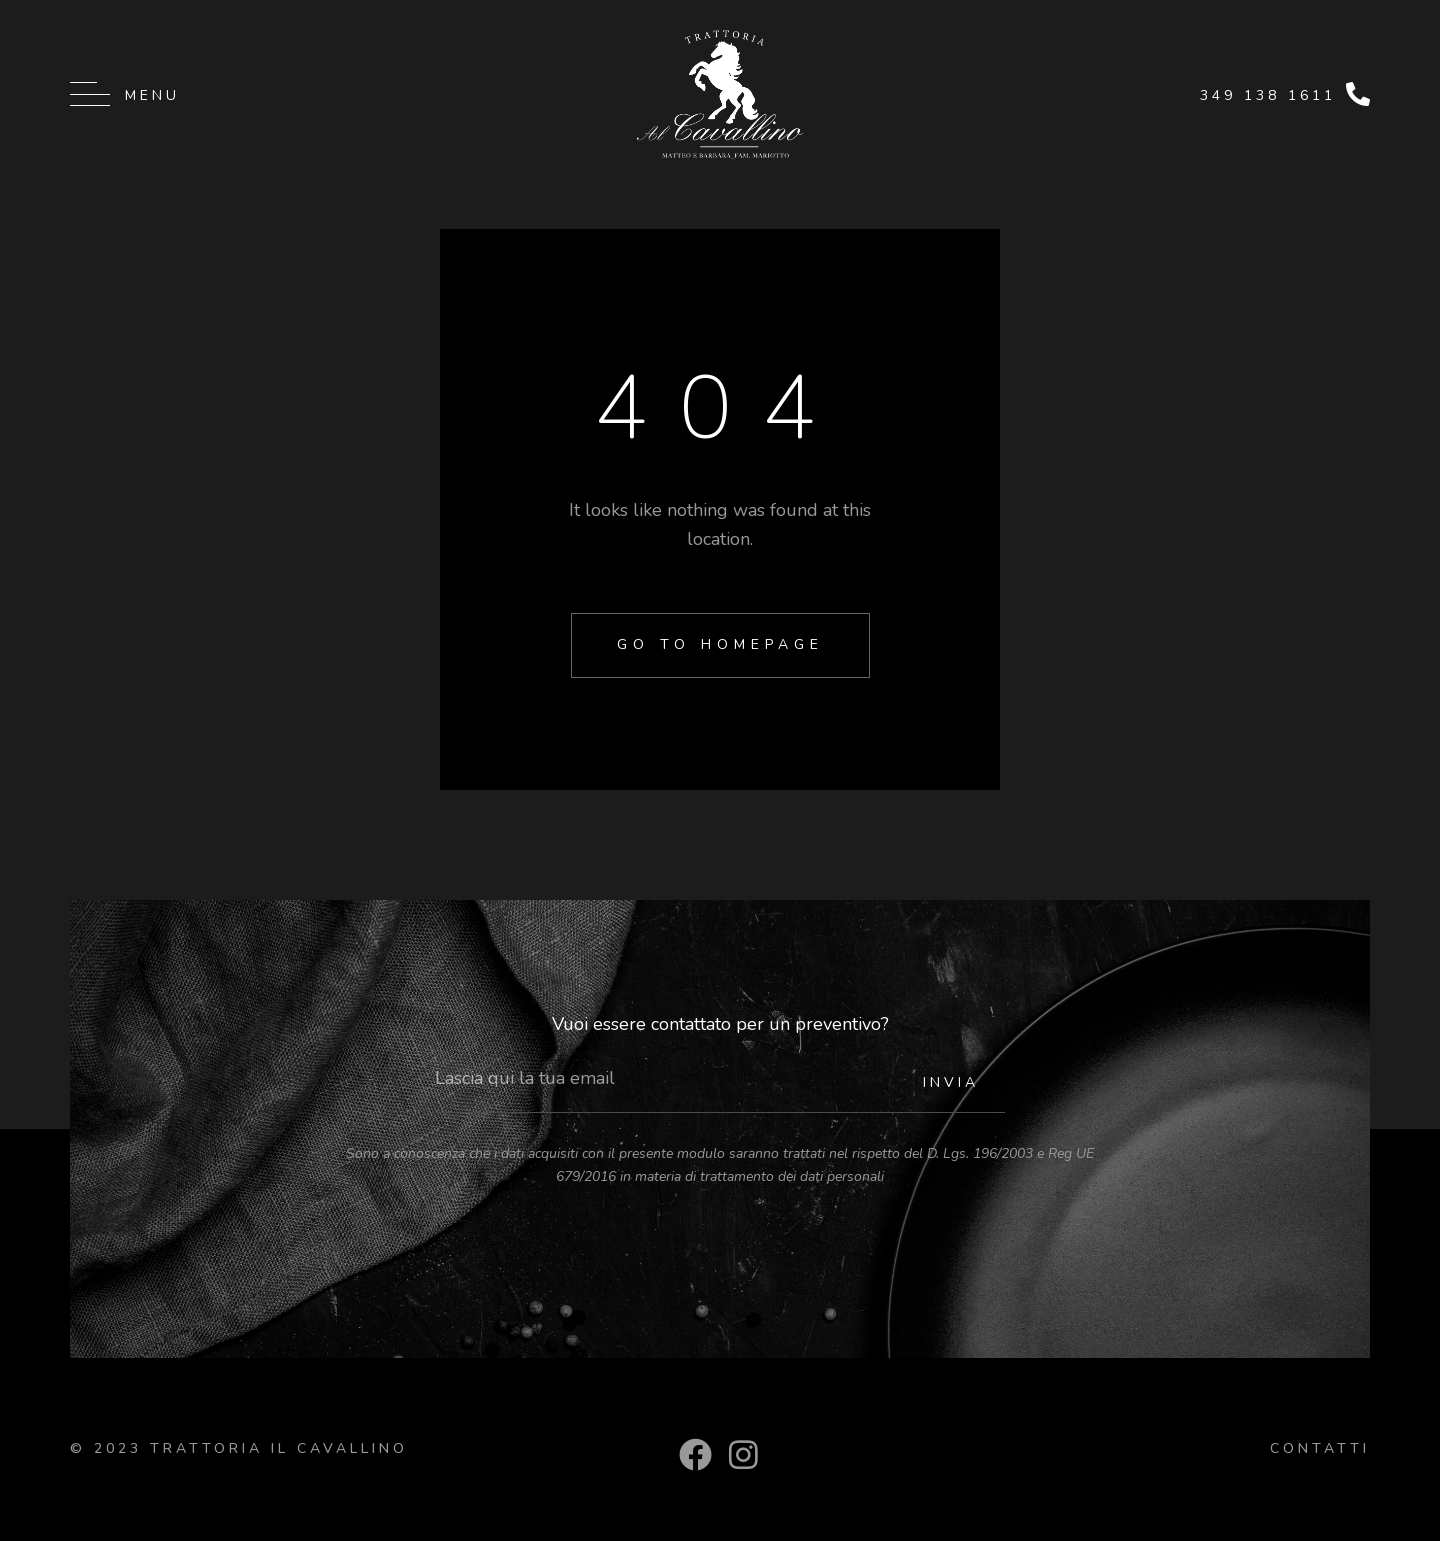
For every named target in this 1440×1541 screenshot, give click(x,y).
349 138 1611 (1268, 95)
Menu (152, 95)
